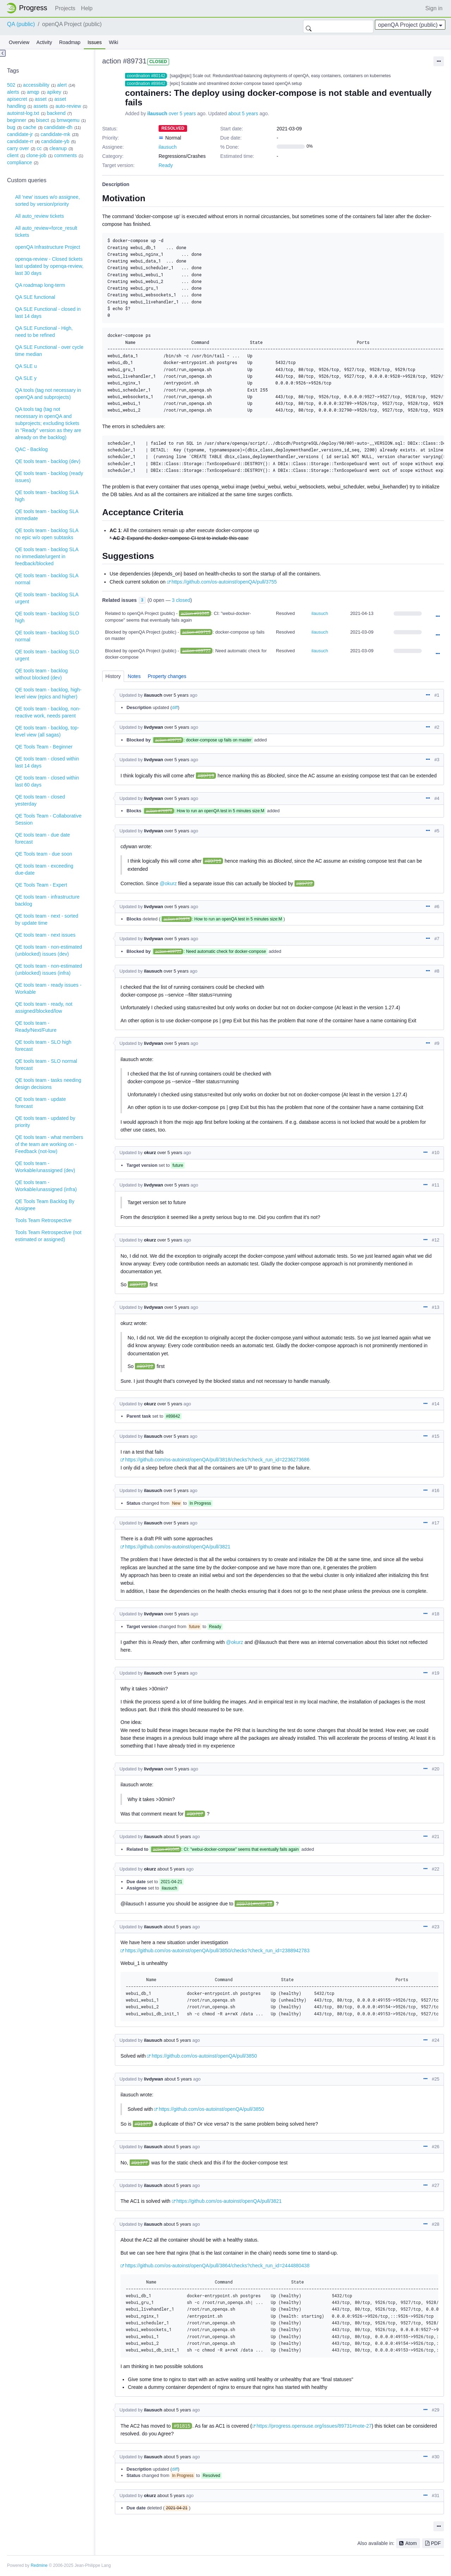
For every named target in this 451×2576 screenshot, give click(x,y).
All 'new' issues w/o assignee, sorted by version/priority (47, 200)
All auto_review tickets (39, 216)
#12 (435, 1240)
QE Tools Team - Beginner (44, 747)
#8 (436, 971)
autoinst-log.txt (23, 113)
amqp (33, 92)
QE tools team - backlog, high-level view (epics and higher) (48, 693)
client (13, 155)
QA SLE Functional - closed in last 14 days (48, 312)
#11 (435, 1185)
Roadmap (70, 42)
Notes (134, 676)
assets (40, 106)
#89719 (206, 775)
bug (11, 127)
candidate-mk (55, 134)
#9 (436, 1043)
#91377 (143, 2124)
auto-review (68, 106)
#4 (436, 798)
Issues (94, 42)
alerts (13, 92)
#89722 (304, 883)
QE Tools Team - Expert (41, 885)
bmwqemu (68, 120)
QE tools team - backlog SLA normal (47, 579)
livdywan (153, 727)
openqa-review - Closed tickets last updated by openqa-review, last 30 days (49, 266)
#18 (435, 1613)
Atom (411, 2543)
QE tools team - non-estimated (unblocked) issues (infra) (48, 969)
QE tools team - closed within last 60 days (47, 781)
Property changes (167, 676)
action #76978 (159, 810)
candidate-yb (55, 141)
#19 (435, 1673)
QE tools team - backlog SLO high (47, 617)
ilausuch (157, 113)
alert (62, 85)
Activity (44, 42)
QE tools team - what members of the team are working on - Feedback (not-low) (49, 1144)
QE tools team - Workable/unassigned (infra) (46, 1185)
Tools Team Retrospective (43, 1220)
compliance (19, 162)
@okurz (168, 883)
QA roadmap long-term (40, 285)
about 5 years (243, 113)
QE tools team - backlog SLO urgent (47, 655)
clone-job (36, 155)
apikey (54, 92)
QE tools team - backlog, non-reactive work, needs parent (47, 712)
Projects (65, 8)
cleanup (58, 148)
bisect (42, 120)
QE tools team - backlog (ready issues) (49, 476)
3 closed (181, 600)
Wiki (113, 42)
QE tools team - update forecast (40, 1102)
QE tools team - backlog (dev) (47, 461)
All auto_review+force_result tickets (46, 231)
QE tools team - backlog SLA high (47, 495)
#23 (435, 1926)
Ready (166, 165)
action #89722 (196, 650)
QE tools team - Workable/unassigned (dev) (45, 1166)
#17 (435, 1523)
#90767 (195, 1814)
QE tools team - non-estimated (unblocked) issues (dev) (48, 950)
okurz (150, 1152)
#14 (435, 1403)
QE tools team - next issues (45, 935)
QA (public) (21, 24)
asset (41, 99)
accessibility (36, 85)
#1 (436, 695)
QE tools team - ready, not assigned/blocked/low (43, 1007)
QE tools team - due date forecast (42, 838)
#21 (435, 1836)
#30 (435, 2456)
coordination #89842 (146, 83)
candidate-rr (20, 141)
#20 (435, 1768)
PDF (436, 2543)
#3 (436, 759)
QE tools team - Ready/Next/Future (36, 1026)
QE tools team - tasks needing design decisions (48, 1083)
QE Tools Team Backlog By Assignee (44, 1204)
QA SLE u (26, 366)
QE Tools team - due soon (43, 854)
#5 (436, 830)
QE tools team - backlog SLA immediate (47, 515)
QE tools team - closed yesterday (40, 800)
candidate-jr (20, 134)
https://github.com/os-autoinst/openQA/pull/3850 (204, 2056)
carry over (18, 148)
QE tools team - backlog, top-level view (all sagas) (47, 731)
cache (29, 127)
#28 (435, 2224)
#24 (435, 2040)
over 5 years (182, 113)
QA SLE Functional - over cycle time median (49, 350)
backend (56, 113)
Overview (19, 42)
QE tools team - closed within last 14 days (47, 762)
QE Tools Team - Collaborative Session (48, 819)
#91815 (182, 2426)
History (113, 676)
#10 (435, 1152)
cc (39, 148)
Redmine (39, 2565)
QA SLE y (26, 378)
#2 (436, 727)
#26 (435, 2146)
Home (29, 8)
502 (11, 85)
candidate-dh (58, 127)
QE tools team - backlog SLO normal (47, 636)
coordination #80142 (146, 75)
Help (87, 8)
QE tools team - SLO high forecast (43, 1045)
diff (175, 707)
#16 (435, 1490)
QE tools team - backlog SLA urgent (47, 598)
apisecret (17, 99)
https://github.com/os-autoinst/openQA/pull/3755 (224, 582)
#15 (435, 1436)
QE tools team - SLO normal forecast (46, 1064)
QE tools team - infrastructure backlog (47, 900)
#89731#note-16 (254, 1903)
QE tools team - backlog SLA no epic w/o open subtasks (47, 534)
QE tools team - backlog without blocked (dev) (41, 674)
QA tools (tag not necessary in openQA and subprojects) (48, 393)
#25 (435, 2079)
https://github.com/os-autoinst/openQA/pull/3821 (177, 1546)
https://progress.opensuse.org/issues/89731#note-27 (314, 2426)
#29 (435, 2409)
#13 (435, 1307)
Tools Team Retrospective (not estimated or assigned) (48, 1236)
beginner (16, 120)
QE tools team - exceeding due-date (44, 869)
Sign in (434, 8)
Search (308, 26)
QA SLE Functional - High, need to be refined (44, 331)
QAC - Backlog (31, 449)
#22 (435, 1869)
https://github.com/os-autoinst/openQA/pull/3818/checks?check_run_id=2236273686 (217, 1459)
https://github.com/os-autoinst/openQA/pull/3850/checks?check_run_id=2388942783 (217, 1950)
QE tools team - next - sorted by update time (46, 919)
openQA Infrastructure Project (47, 247)
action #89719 (196, 632)
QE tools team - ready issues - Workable (48, 988)
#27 (435, 2185)
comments (65, 155)
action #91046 (195, 613)
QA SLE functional (35, 297)
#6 (436, 906)
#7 (436, 938)
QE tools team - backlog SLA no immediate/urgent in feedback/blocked (47, 556)
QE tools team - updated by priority (45, 1121)
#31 (435, 2495)
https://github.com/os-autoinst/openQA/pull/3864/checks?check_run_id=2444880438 (217, 2265)
